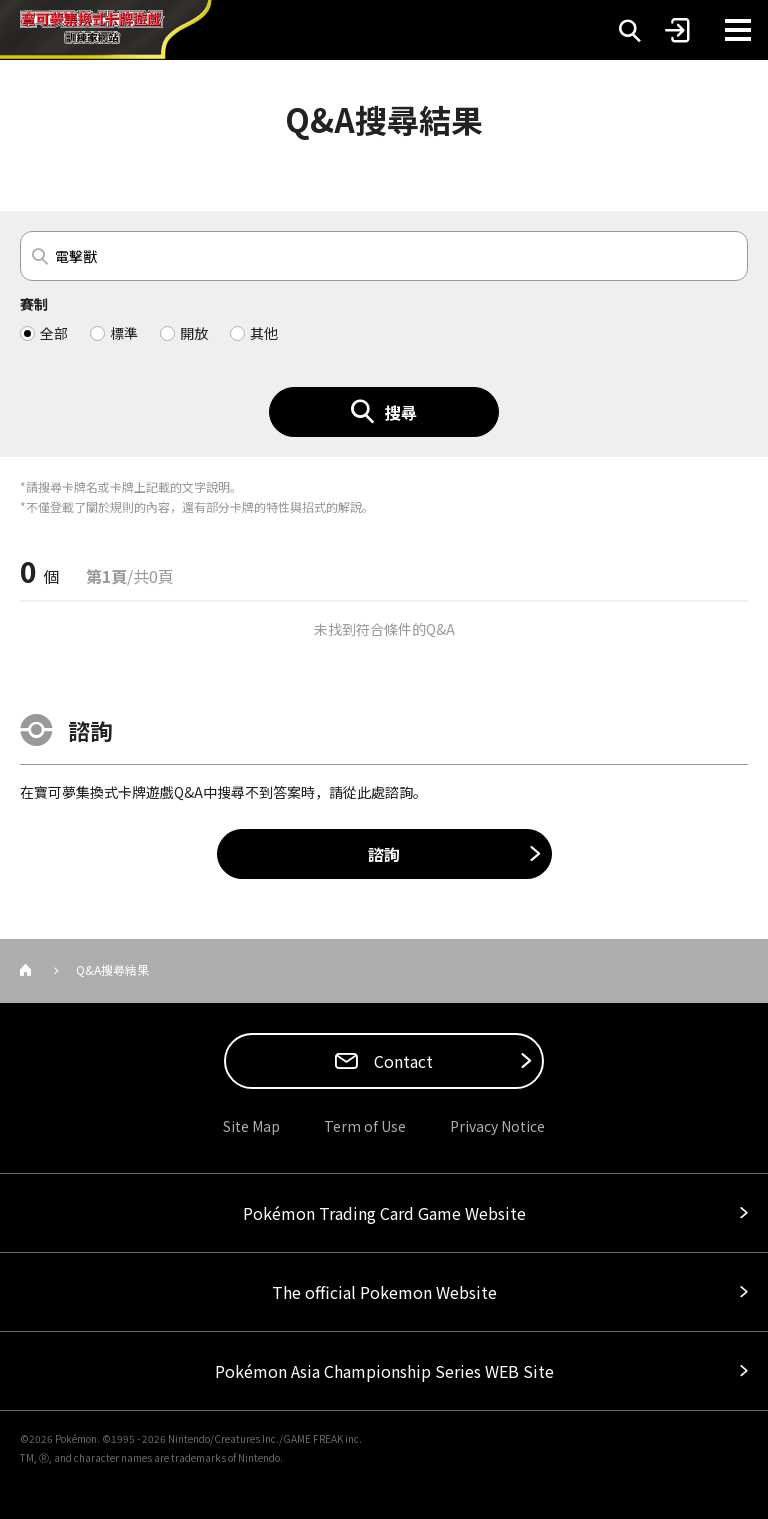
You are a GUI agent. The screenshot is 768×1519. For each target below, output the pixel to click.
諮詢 (384, 854)
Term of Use (365, 1126)
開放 (194, 333)
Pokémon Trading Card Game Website (384, 1213)
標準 (124, 333)
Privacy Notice (497, 1126)
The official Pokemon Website (384, 1292)
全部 (54, 333)
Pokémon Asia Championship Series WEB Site (384, 1371)
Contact (401, 1061)
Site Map (251, 1126)
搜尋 (401, 412)
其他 (264, 333)
